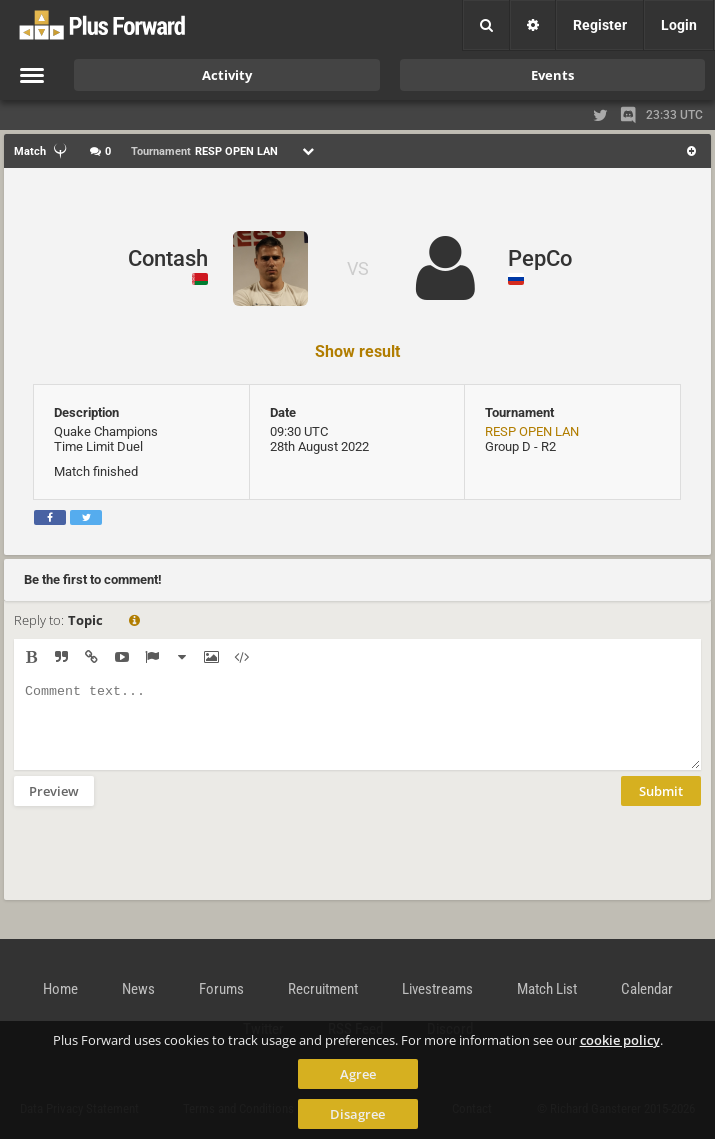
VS (358, 268)
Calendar (647, 989)
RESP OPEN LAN (532, 431)
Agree (358, 1074)
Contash (168, 258)
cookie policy (620, 1040)
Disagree (357, 1114)
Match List (547, 989)
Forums (221, 989)
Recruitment (323, 989)
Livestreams (437, 989)
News (138, 989)
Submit (661, 806)
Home (60, 989)
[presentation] (166, 866)
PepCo (540, 258)
